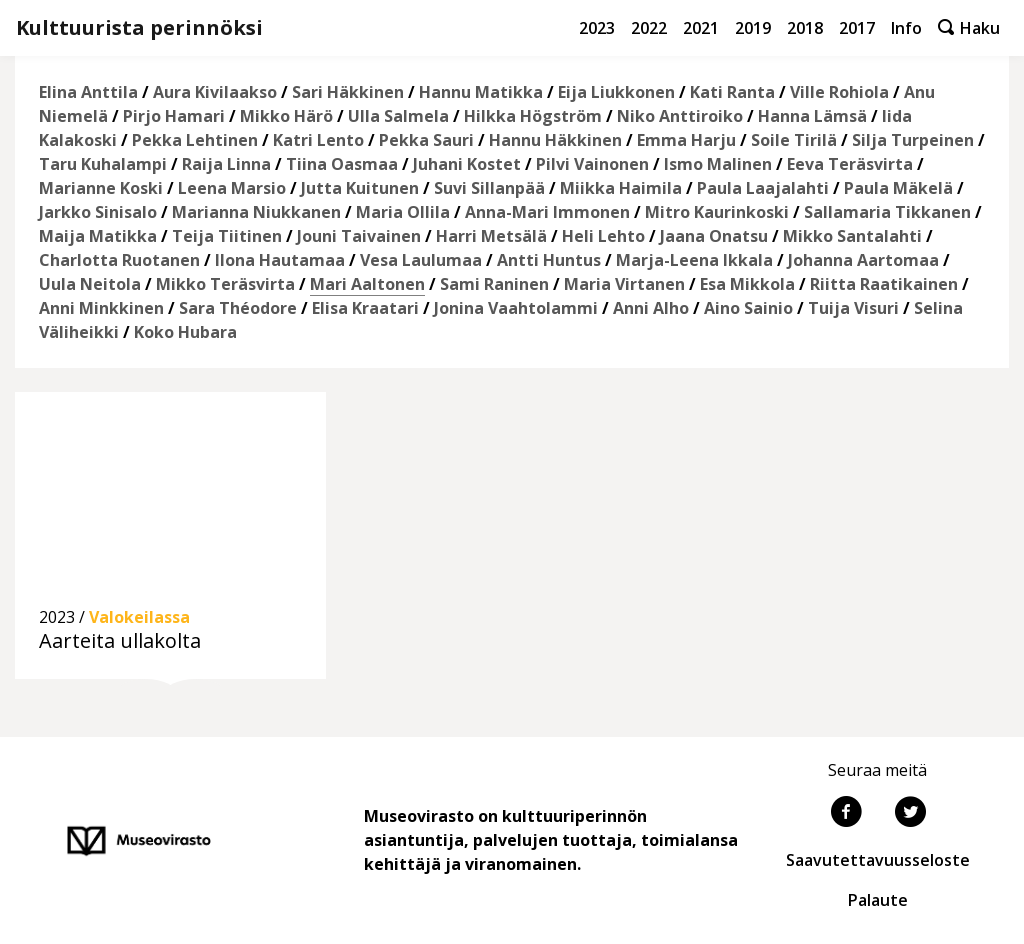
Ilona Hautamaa (280, 260)
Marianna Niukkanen (256, 212)
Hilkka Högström (533, 116)
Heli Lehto (603, 236)
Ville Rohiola (839, 92)
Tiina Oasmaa (342, 164)
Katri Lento (318, 140)
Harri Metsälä (491, 236)
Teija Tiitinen (227, 236)
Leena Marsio (232, 188)
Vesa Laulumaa (421, 260)
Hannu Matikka (481, 92)
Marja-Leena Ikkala (694, 260)
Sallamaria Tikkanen (887, 212)
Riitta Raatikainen (884, 284)
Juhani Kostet (467, 164)
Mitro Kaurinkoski (717, 212)
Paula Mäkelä (898, 188)
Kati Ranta (732, 92)
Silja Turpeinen (913, 140)
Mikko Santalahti (852, 236)
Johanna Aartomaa (863, 260)
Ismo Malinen (718, 164)
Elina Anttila (88, 92)
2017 (857, 28)
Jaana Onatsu (714, 236)
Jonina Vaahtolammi (516, 308)
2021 (701, 28)
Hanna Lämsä (812, 116)
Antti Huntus (549, 260)
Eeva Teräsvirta (850, 164)
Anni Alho (651, 308)
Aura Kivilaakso (215, 92)
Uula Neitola (90, 284)
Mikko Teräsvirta (225, 284)
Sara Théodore (238, 308)
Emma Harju (686, 140)
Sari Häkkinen (348, 92)
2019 (753, 28)
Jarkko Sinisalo (98, 212)
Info (906, 28)
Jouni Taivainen (359, 236)
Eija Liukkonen (616, 92)
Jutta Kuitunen (360, 188)
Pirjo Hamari (174, 116)
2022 (649, 28)
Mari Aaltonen (367, 284)
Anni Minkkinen (101, 308)
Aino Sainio (748, 308)
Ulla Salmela (398, 116)
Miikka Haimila (621, 188)
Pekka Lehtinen (195, 140)
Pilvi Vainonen (592, 164)
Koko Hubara (185, 332)
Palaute (878, 900)
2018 (805, 28)
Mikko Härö (286, 116)
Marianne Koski (101, 188)
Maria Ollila (403, 212)
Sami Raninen (494, 284)
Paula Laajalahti (763, 188)
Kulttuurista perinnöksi (139, 27)
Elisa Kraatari (365, 308)
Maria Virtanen (624, 284)
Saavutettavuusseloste (878, 860)
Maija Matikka (98, 236)
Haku (969, 28)
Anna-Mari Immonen (547, 212)
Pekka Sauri (426, 140)
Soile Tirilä (794, 140)
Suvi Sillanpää (489, 188)
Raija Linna (226, 164)
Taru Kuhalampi (103, 164)
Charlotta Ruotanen (119, 260)
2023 (597, 28)
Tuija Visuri (853, 308)
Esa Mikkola (747, 284)
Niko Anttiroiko (680, 116)
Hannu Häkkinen (555, 140)
